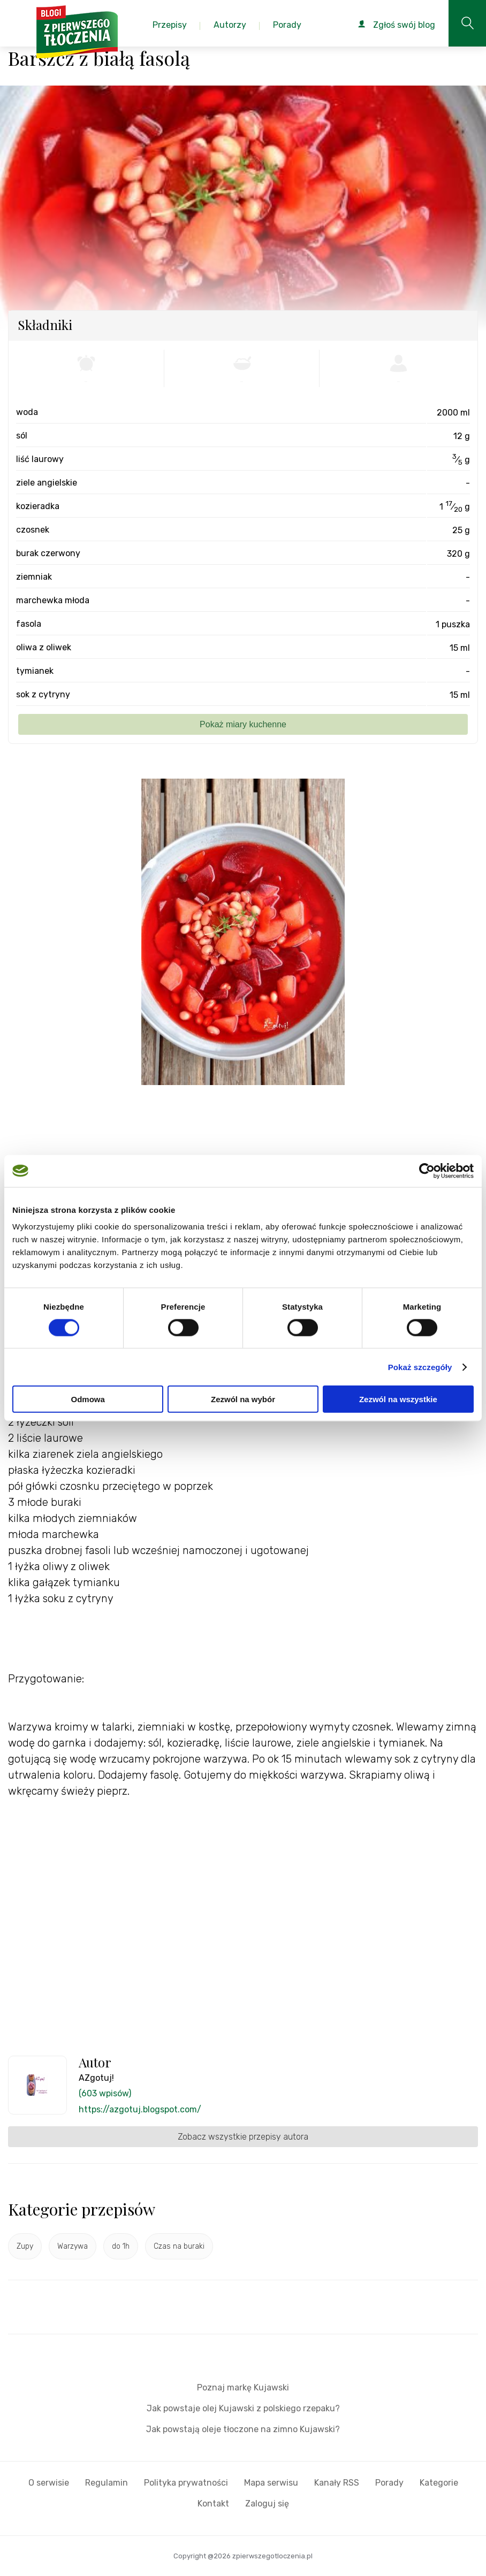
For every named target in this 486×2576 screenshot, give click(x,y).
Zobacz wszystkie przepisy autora (243, 2137)
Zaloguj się (267, 2503)
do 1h (121, 2246)
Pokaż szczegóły (420, 1366)
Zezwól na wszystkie (398, 1399)
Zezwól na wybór (243, 1399)
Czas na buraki (179, 2246)
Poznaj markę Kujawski (243, 2387)
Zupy (25, 2246)
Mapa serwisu (271, 2483)
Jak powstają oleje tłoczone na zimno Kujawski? (243, 2429)
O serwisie (48, 2483)
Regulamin (106, 2483)
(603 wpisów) (105, 2093)
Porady (389, 2483)
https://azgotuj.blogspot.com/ (140, 2109)
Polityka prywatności (186, 2483)
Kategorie (439, 2483)
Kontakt (213, 2503)
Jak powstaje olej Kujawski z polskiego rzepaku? (243, 2408)
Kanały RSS (336, 2483)
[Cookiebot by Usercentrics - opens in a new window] (427, 1171)
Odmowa (88, 1399)
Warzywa (72, 2246)
